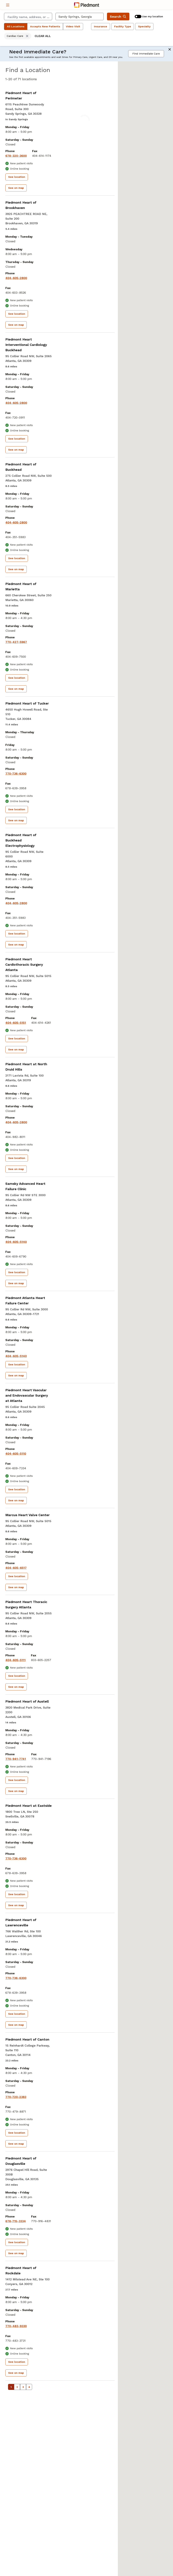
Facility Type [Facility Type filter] (122, 26)
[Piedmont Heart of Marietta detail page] (16, 677)
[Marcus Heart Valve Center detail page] (16, 1576)
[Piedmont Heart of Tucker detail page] (16, 809)
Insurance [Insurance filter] (100, 26)
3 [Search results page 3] (23, 2387)
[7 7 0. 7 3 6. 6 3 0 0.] (15, 773)
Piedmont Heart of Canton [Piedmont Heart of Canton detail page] (27, 2039)
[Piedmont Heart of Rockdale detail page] (16, 2361)
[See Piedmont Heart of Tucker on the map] (16, 820)
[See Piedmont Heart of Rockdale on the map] (16, 2372)
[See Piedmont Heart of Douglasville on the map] (16, 2253)
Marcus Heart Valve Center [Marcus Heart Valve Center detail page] (27, 1515)
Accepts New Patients (45, 26)
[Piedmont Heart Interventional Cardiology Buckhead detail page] (16, 438)
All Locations (15, 26)
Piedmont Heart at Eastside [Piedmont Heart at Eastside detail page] (28, 1806)
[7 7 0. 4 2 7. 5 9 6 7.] (16, 642)
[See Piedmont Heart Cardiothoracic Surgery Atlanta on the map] (16, 1049)
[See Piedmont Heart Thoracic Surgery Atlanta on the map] (16, 1686)
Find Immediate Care (146, 53)
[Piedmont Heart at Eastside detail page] (16, 1894)
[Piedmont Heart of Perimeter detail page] (16, 176)
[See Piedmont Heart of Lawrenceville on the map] (16, 2024)
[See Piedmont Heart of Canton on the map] (16, 2143)
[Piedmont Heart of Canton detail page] (16, 2132)
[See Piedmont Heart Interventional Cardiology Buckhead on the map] (16, 449)
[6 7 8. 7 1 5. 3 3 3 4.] (15, 2221)
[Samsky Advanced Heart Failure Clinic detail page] (16, 1272)
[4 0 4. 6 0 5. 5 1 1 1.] (15, 1660)
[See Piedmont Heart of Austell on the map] (16, 1791)
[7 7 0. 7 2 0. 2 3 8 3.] (15, 2097)
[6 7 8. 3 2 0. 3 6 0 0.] (16, 155)
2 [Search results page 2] (17, 2387)
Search (118, 17)
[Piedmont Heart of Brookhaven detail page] (16, 313)
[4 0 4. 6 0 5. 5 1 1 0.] (15, 1453)
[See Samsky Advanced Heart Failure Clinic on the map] (16, 1283)
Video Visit (73, 26)
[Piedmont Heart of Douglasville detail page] (16, 2242)
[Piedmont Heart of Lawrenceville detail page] (16, 2013)
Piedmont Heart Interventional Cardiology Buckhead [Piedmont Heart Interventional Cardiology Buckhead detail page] (26, 344)
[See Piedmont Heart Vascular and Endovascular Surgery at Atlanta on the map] (16, 1500)
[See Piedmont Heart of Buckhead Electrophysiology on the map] (16, 944)
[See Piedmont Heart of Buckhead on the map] (16, 569)
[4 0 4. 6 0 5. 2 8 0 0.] (16, 278)
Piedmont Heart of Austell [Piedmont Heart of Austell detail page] (27, 1701)
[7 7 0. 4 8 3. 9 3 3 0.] (16, 2326)
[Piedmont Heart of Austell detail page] (16, 1780)
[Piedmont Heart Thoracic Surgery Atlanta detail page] (16, 1675)
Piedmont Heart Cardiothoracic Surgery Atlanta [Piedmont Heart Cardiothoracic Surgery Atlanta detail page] (24, 964)
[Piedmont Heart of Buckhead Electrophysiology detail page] (16, 933)
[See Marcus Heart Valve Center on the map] (16, 1587)
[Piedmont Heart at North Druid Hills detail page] (16, 1158)
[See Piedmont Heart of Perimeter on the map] (16, 187)
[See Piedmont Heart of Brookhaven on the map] (16, 324)
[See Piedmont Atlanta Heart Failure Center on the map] (16, 1375)
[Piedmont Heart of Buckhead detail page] (16, 558)
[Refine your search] (28, 16)
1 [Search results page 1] (11, 2387)
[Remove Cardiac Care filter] (17, 36)
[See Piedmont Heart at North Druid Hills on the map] (16, 1169)
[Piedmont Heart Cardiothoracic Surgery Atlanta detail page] (16, 1038)
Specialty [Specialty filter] (144, 26)
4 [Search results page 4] (29, 2387)
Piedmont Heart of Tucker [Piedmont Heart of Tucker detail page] (27, 703)
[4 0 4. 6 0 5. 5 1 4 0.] (16, 1241)
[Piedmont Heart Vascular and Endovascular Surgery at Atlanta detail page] (16, 1489)
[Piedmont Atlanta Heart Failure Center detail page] (16, 1364)
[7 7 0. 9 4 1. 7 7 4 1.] (15, 1759)
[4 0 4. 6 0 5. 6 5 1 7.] (16, 1567)
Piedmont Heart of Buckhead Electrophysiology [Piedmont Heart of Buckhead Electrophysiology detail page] (20, 840)
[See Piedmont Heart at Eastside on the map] (16, 1905)
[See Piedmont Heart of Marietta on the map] (16, 688)
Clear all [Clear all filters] (43, 36)
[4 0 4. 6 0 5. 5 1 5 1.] (15, 1022)
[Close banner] (170, 49)
